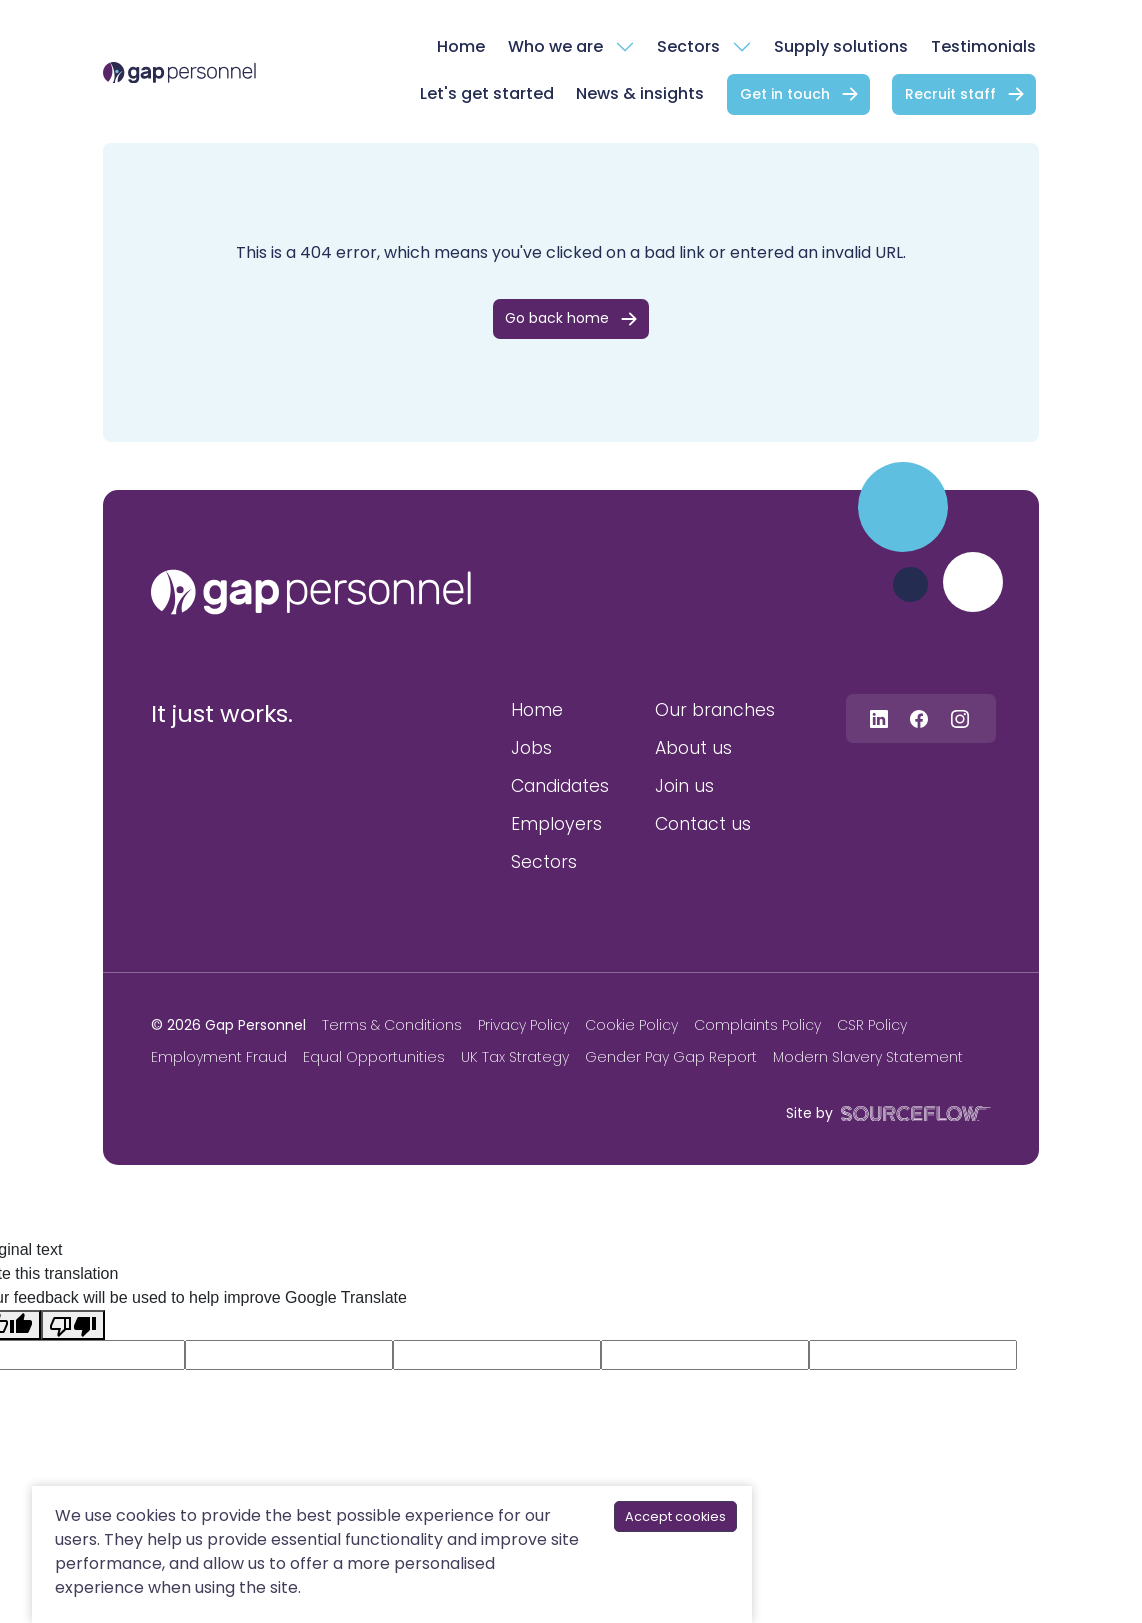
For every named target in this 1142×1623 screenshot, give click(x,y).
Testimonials (983, 46)
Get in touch (785, 94)
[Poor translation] (73, 1325)
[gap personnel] (311, 592)
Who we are (555, 46)
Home (461, 46)
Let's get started (487, 93)
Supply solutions (841, 46)
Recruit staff (950, 94)
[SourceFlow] (912, 1112)
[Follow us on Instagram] (960, 718)
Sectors (688, 46)
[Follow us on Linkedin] (879, 718)
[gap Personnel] (179, 72)
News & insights (640, 93)
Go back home (557, 318)
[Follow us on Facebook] (919, 718)
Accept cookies (675, 1516)
